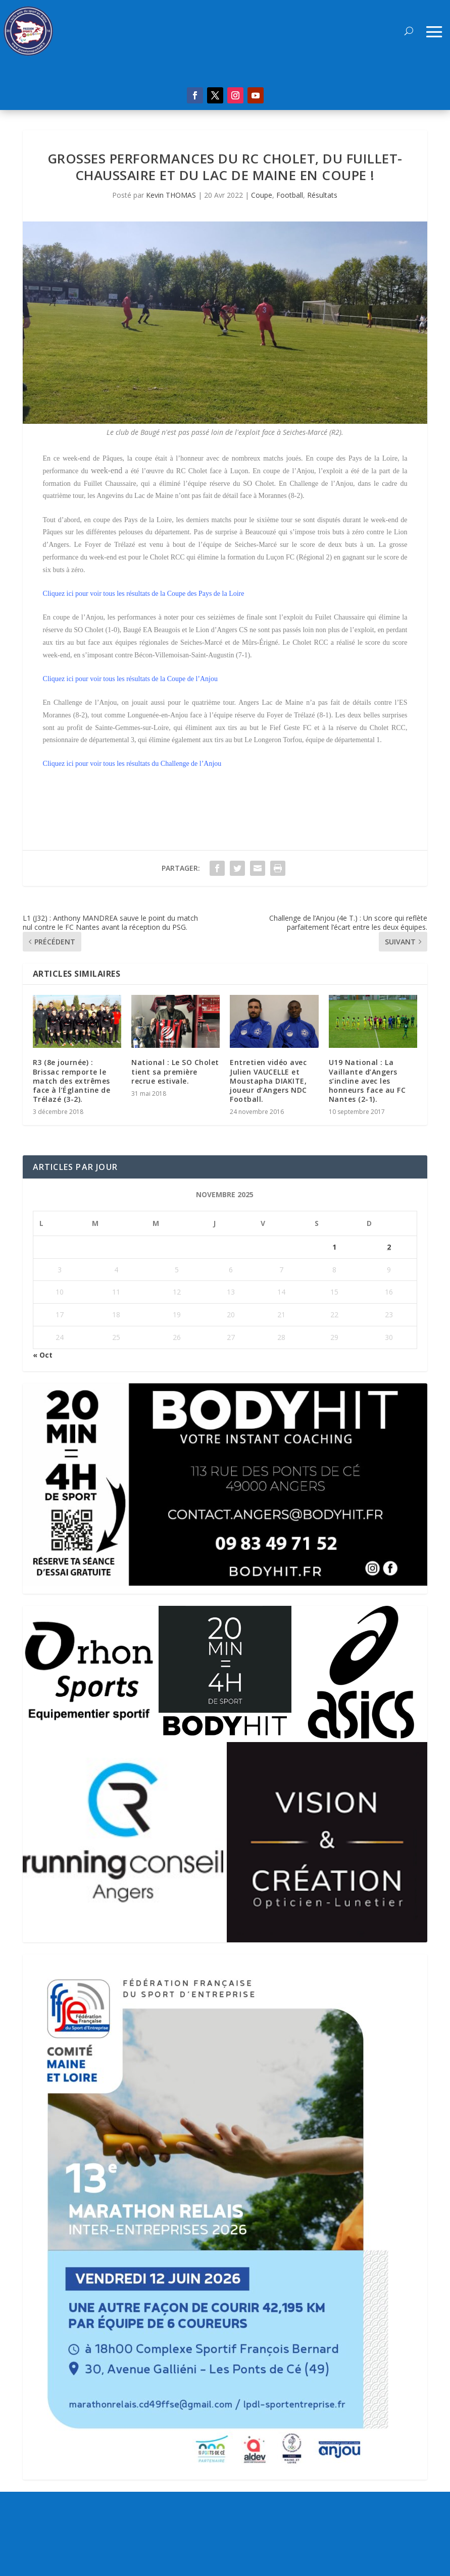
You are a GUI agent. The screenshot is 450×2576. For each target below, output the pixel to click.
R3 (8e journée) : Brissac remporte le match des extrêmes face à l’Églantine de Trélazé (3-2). (72, 1080)
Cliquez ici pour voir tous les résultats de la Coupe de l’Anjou (130, 679)
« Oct (43, 1355)
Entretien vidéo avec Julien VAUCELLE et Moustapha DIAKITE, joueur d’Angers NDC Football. (268, 1080)
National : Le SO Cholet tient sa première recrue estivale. (175, 1071)
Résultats (322, 195)
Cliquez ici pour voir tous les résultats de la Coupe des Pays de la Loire (143, 593)
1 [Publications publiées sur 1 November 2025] (334, 1247)
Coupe (261, 195)
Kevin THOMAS (171, 195)
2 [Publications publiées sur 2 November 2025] (389, 1247)
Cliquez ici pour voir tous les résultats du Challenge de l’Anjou (132, 763)
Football (289, 195)
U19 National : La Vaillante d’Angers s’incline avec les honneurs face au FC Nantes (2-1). (367, 1080)
